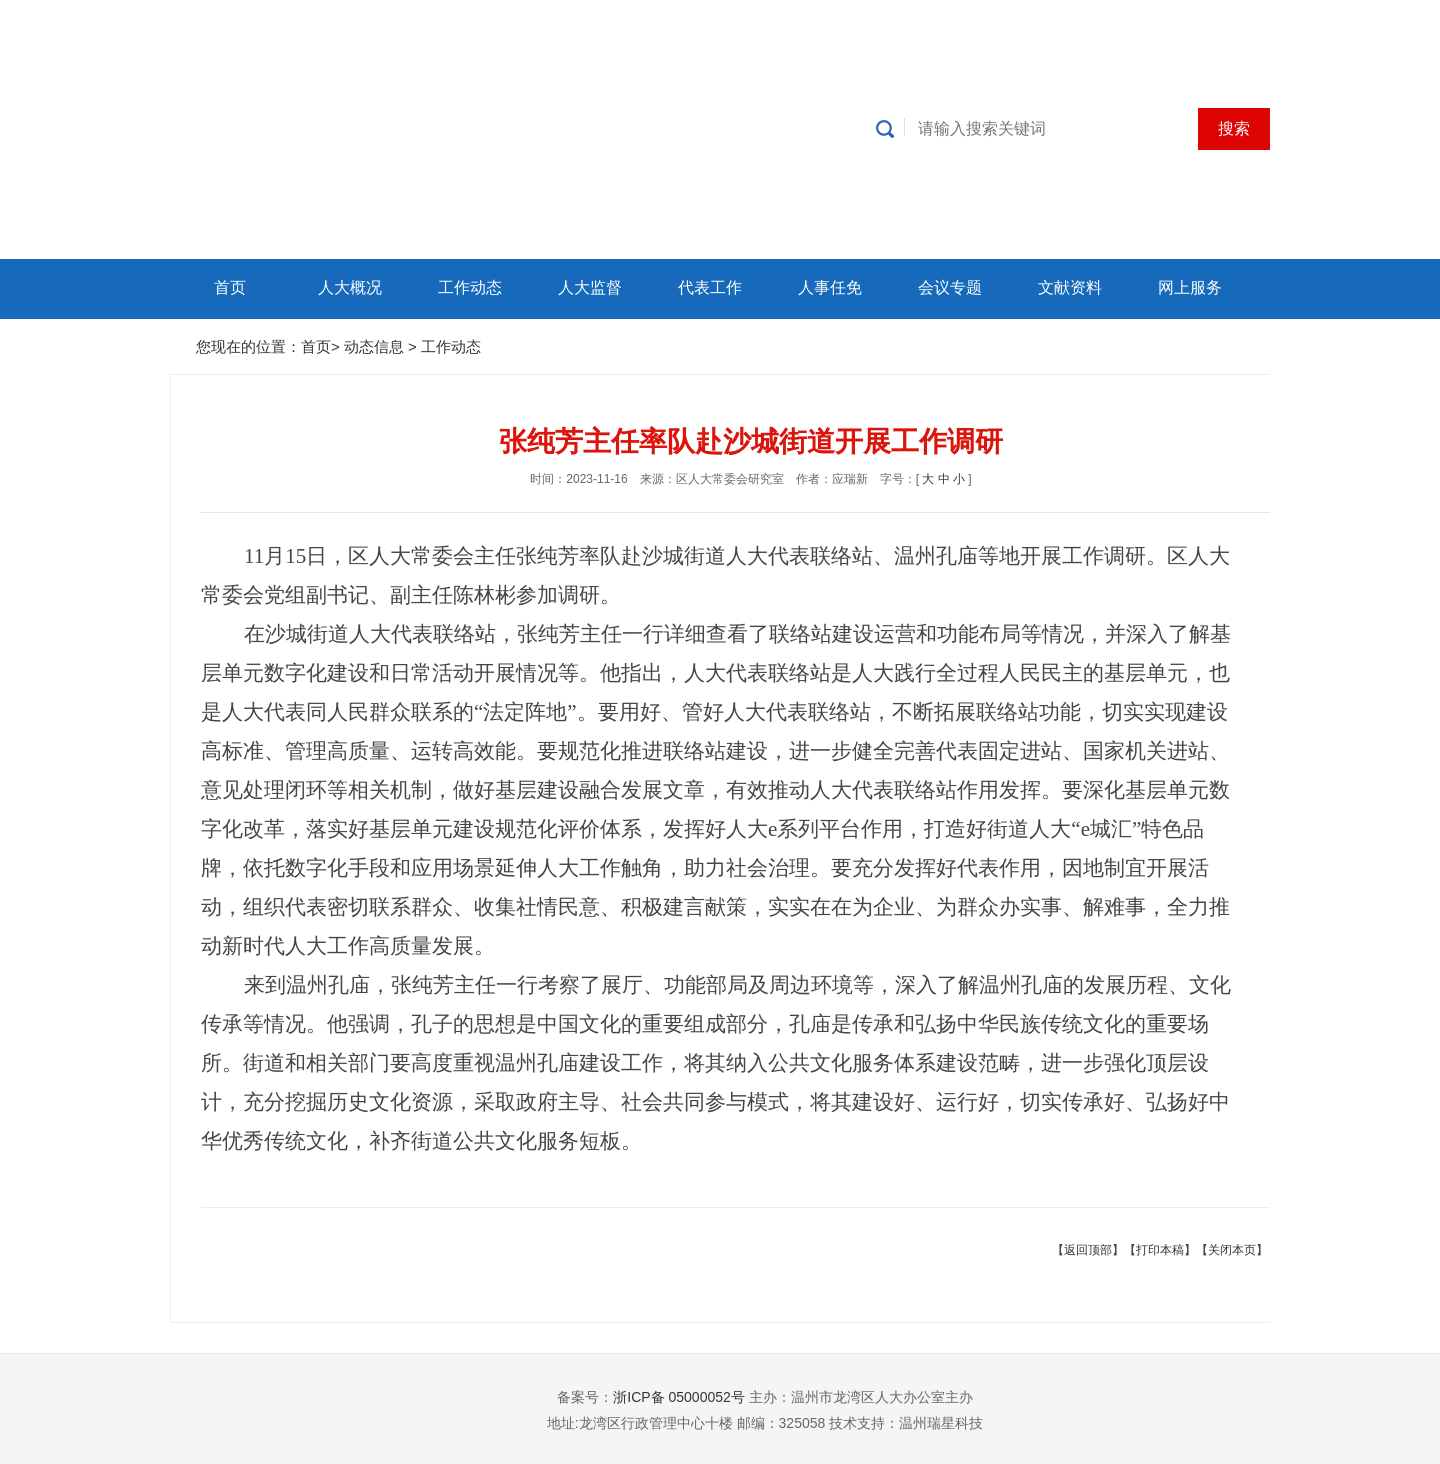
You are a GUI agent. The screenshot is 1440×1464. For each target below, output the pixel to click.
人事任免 (830, 287)
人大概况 (350, 287)
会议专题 (950, 287)
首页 (230, 287)
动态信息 (376, 346)
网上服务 (1190, 287)
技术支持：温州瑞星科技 (906, 1423)
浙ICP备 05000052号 (679, 1397)
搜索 (1234, 128)
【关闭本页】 (1232, 1250)
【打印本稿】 (1160, 1250)
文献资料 (1070, 287)
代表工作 (710, 287)
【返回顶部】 (1088, 1250)
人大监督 (590, 287)
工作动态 (470, 287)
